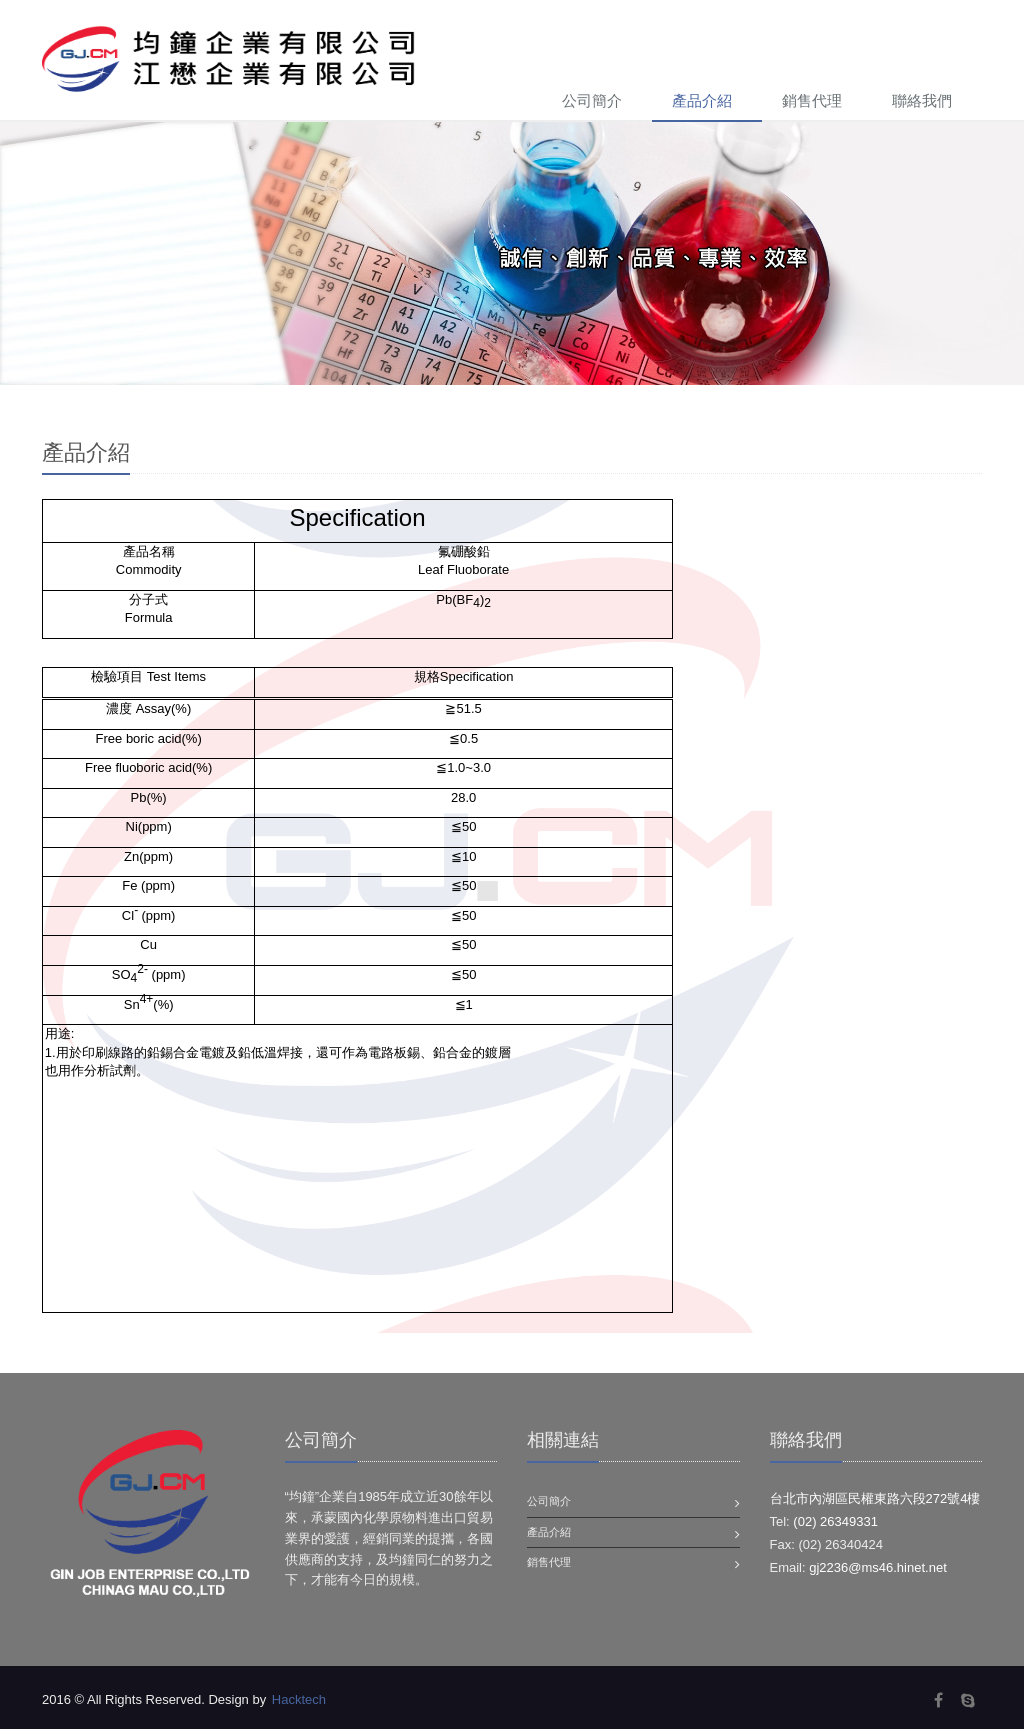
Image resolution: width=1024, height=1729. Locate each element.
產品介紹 (702, 100)
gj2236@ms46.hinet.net (878, 1567)
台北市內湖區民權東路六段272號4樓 (875, 1498)
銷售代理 (812, 100)
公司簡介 (592, 100)
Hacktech (299, 1699)
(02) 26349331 (835, 1521)
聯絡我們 (922, 100)
